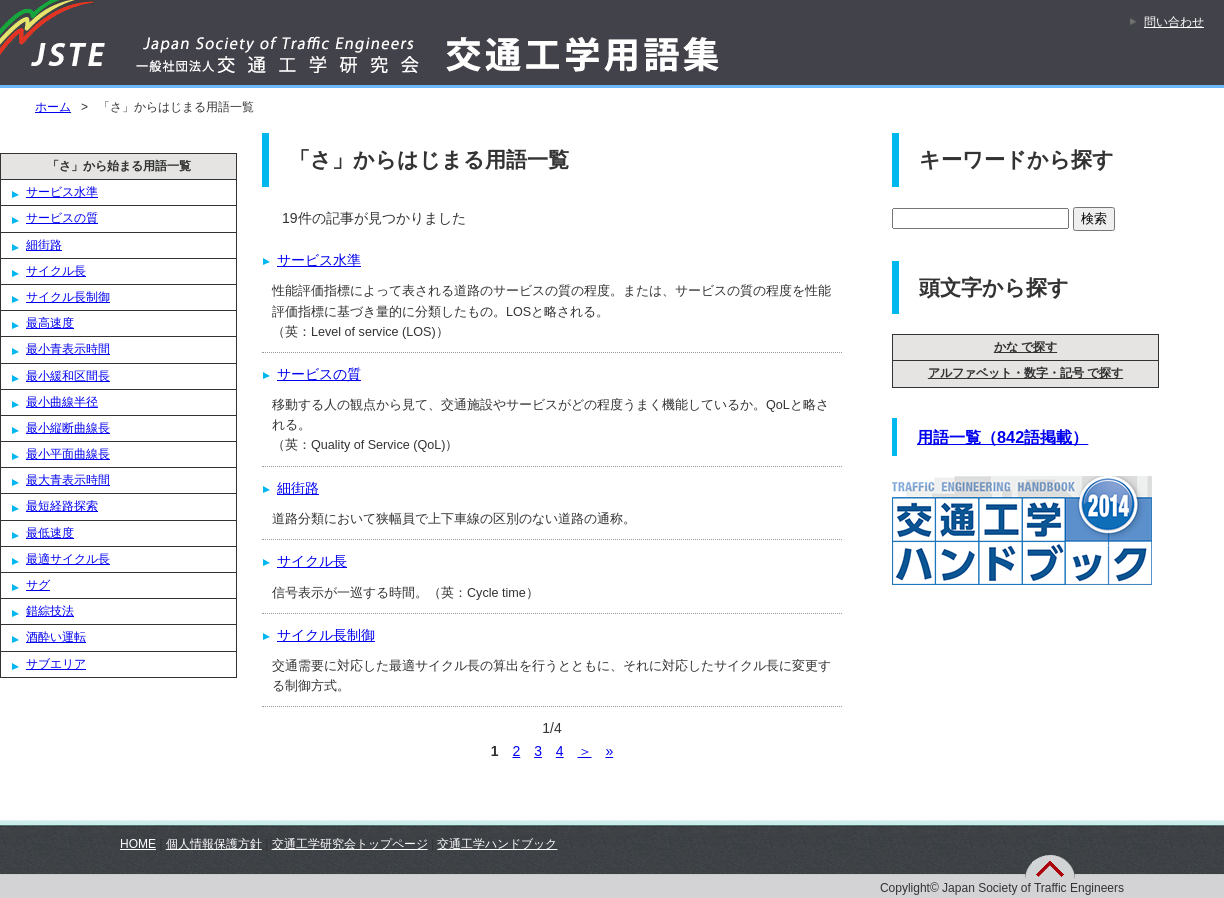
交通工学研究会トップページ (350, 844)
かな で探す (1025, 347)
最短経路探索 (62, 506)
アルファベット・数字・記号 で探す (1025, 373)
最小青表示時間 (68, 349)
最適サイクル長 (68, 559)
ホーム (53, 107)
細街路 (44, 245)
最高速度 (50, 323)
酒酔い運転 (56, 637)
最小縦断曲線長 (68, 428)
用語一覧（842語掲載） (1002, 437)
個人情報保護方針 (214, 844)
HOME (138, 844)
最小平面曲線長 (68, 454)
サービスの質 (62, 218)
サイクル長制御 (68, 297)
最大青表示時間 (68, 480)
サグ (38, 585)
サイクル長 (56, 271)
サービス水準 (62, 192)
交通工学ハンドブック (497, 844)
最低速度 (50, 533)
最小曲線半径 (62, 402)
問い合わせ (1174, 22)
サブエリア (56, 664)
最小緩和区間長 (68, 376)
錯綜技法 (50, 611)
